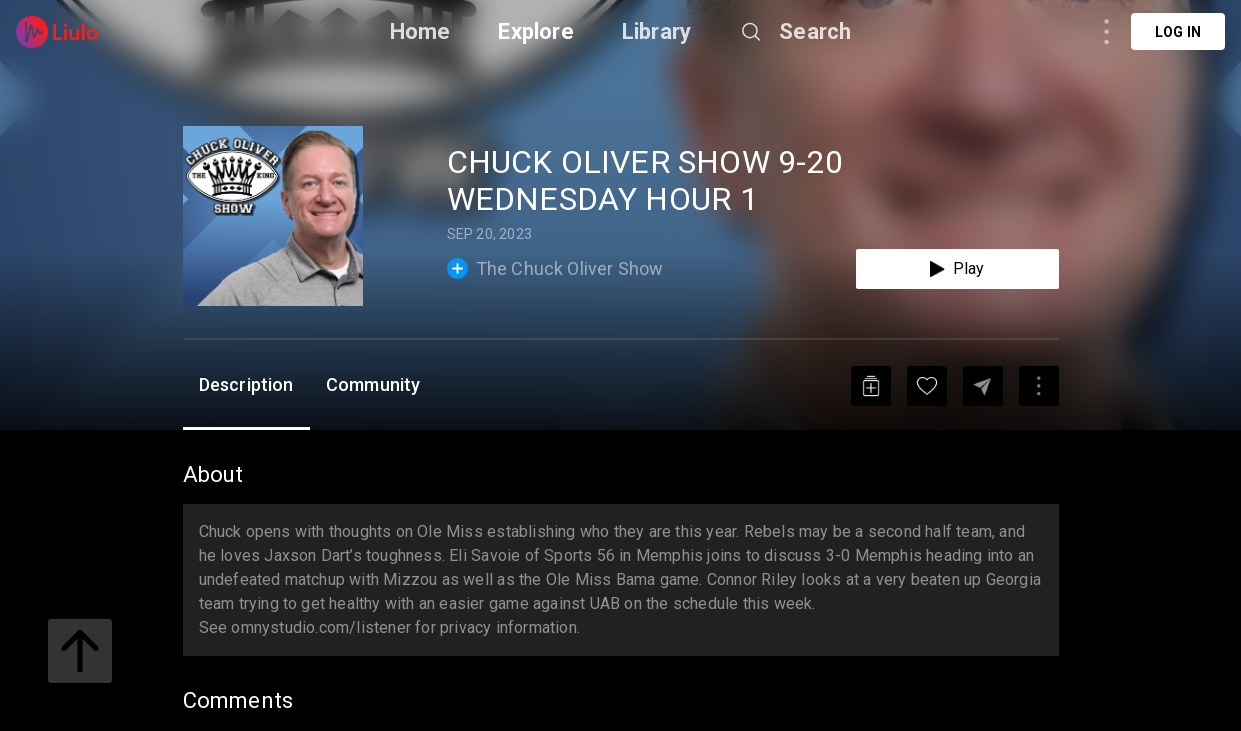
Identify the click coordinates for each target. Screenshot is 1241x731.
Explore (535, 31)
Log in (1178, 32)
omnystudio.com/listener (321, 627)
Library (656, 31)
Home (420, 31)
